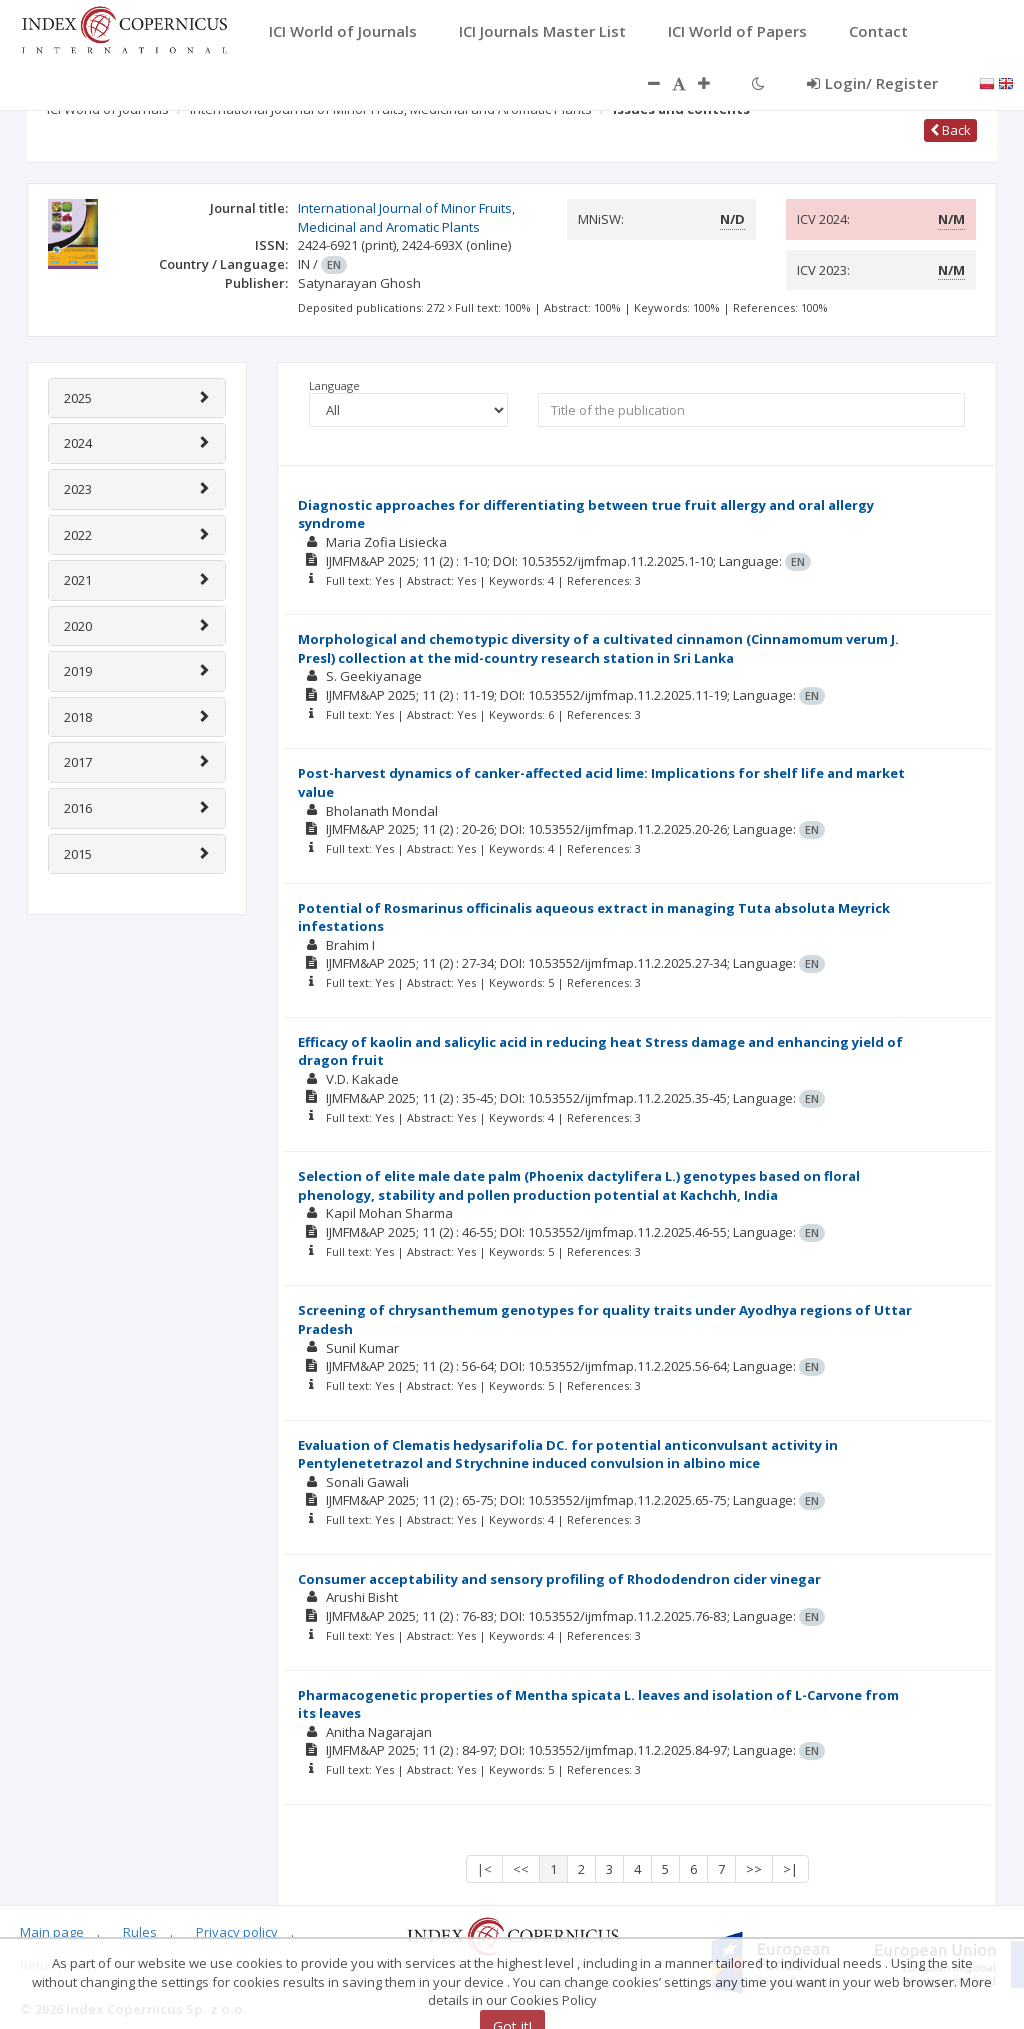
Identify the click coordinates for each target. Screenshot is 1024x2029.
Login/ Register (872, 83)
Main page (52, 1932)
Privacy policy (237, 1932)
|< (484, 1869)
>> (754, 1869)
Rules (140, 1932)
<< (521, 1869)
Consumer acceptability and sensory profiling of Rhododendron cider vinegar (559, 1579)
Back (950, 130)
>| (790, 1869)
